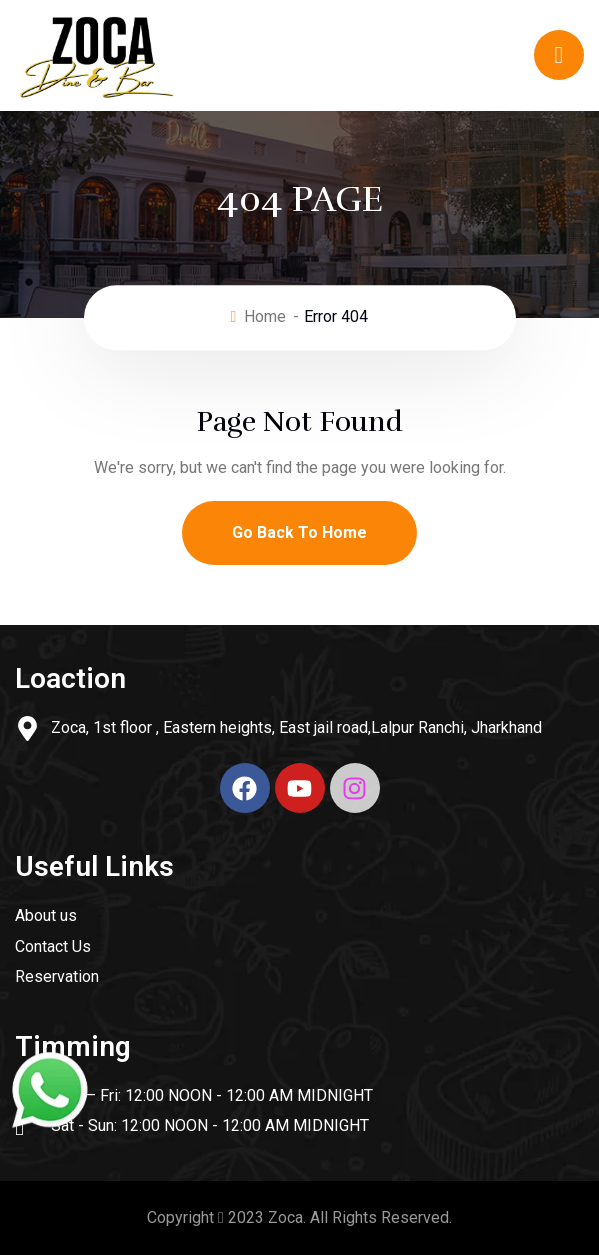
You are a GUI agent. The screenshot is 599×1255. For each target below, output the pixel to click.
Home (265, 316)
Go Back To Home (299, 532)
